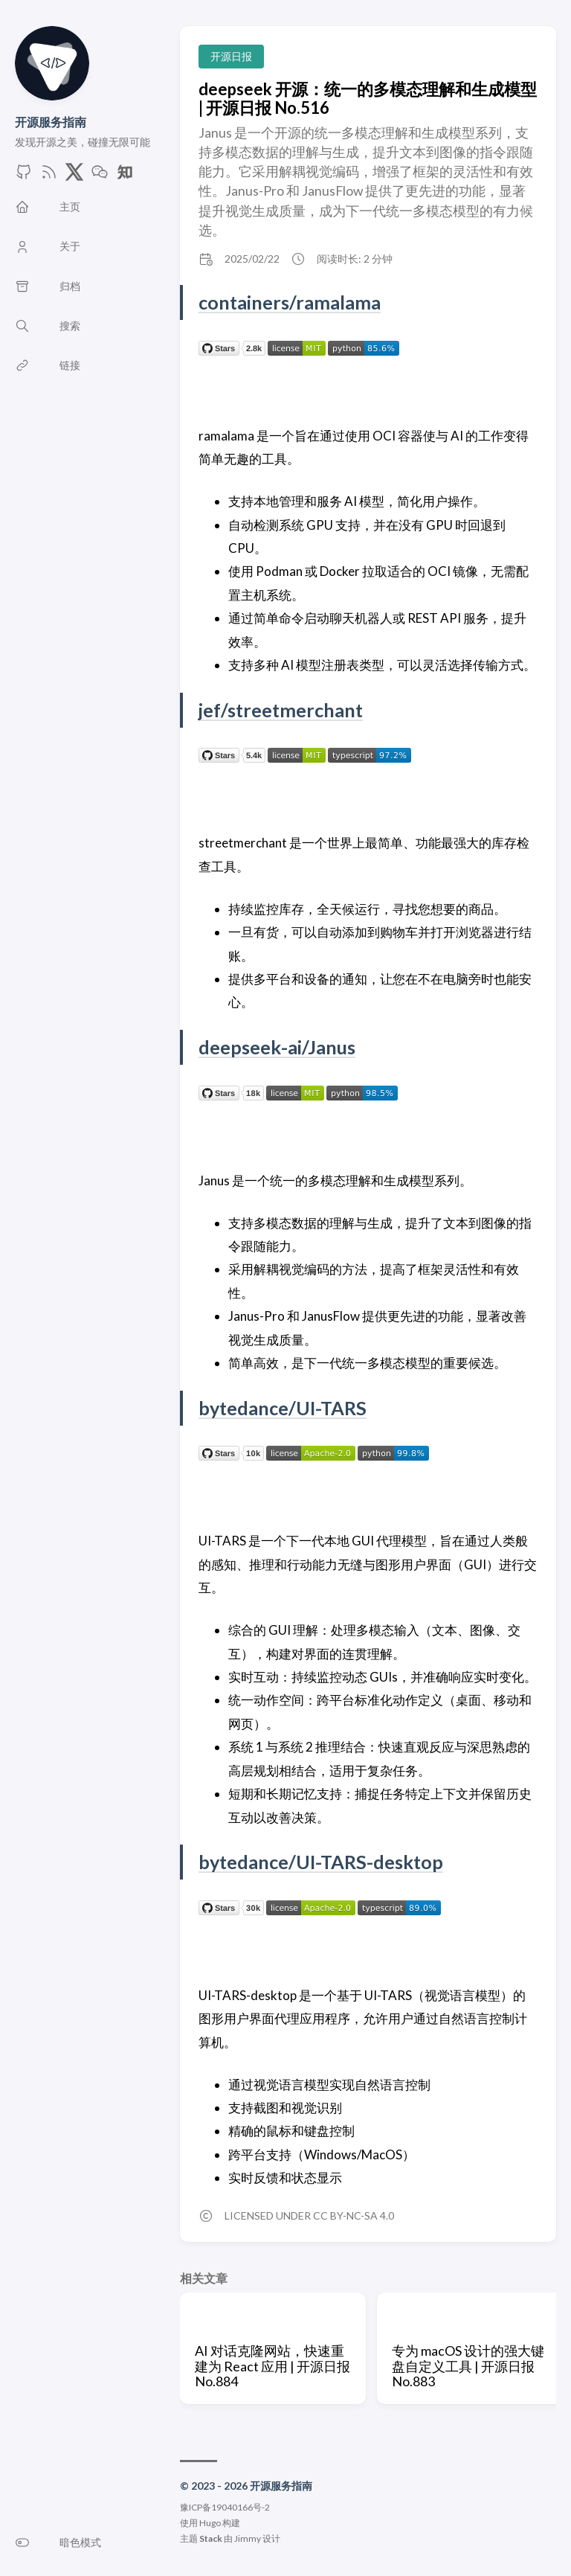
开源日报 (231, 56)
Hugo (210, 2522)
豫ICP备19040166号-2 (225, 2507)
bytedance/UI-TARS (284, 1408)
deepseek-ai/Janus (277, 1047)
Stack (210, 2538)
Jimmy (247, 2538)
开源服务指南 (50, 122)
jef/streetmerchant (282, 710)
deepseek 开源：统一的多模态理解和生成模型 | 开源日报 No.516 (368, 98)
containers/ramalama (290, 302)
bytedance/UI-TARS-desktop (323, 1862)
